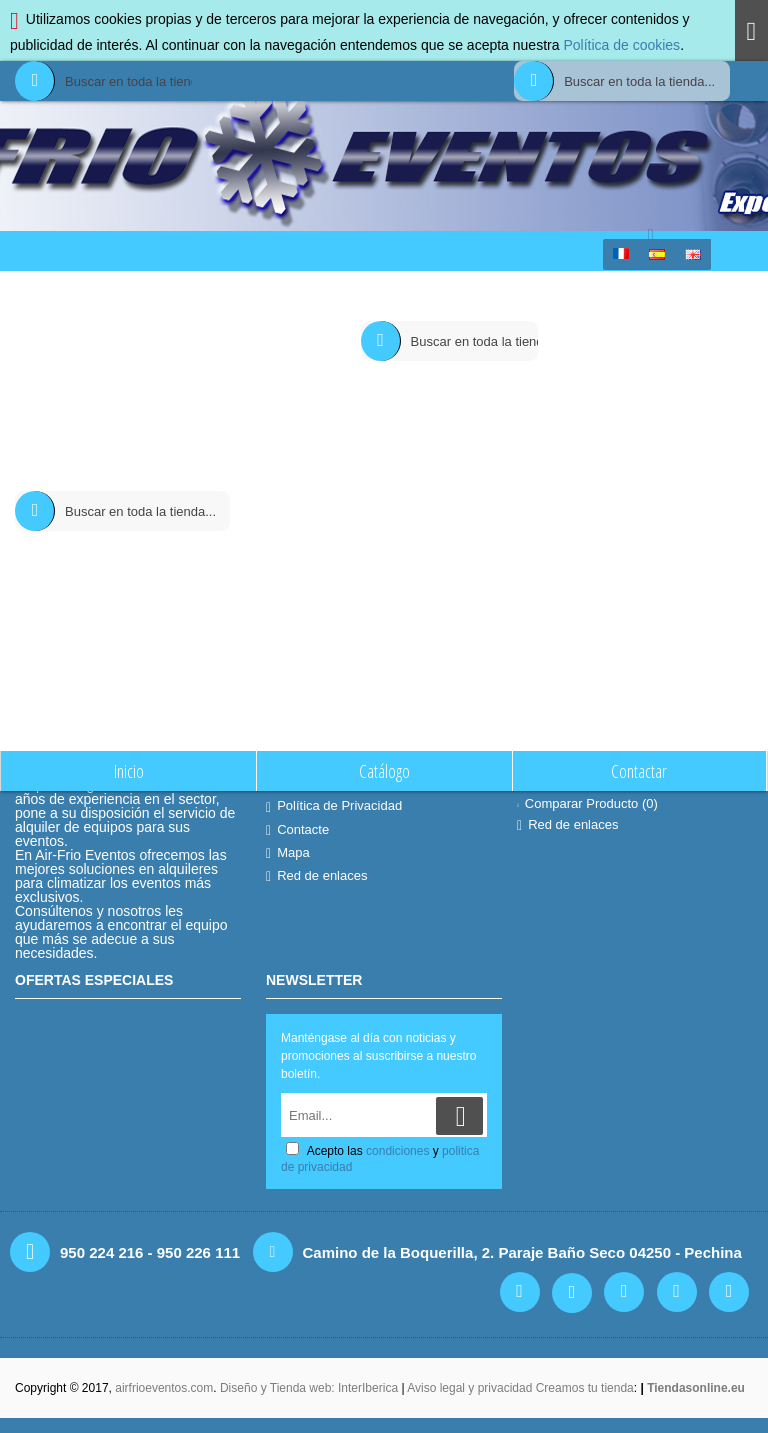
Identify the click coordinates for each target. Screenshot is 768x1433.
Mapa (288, 853)
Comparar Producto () (587, 803)
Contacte (297, 830)
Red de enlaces (316, 876)
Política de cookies (621, 45)
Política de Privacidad (334, 806)
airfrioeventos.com (164, 1388)
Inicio (308, 291)
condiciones (397, 1151)
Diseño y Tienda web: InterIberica (309, 1388)
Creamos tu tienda (585, 1388)
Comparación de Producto (400, 291)
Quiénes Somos (318, 783)
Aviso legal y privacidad (471, 1388)
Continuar (686, 455)
